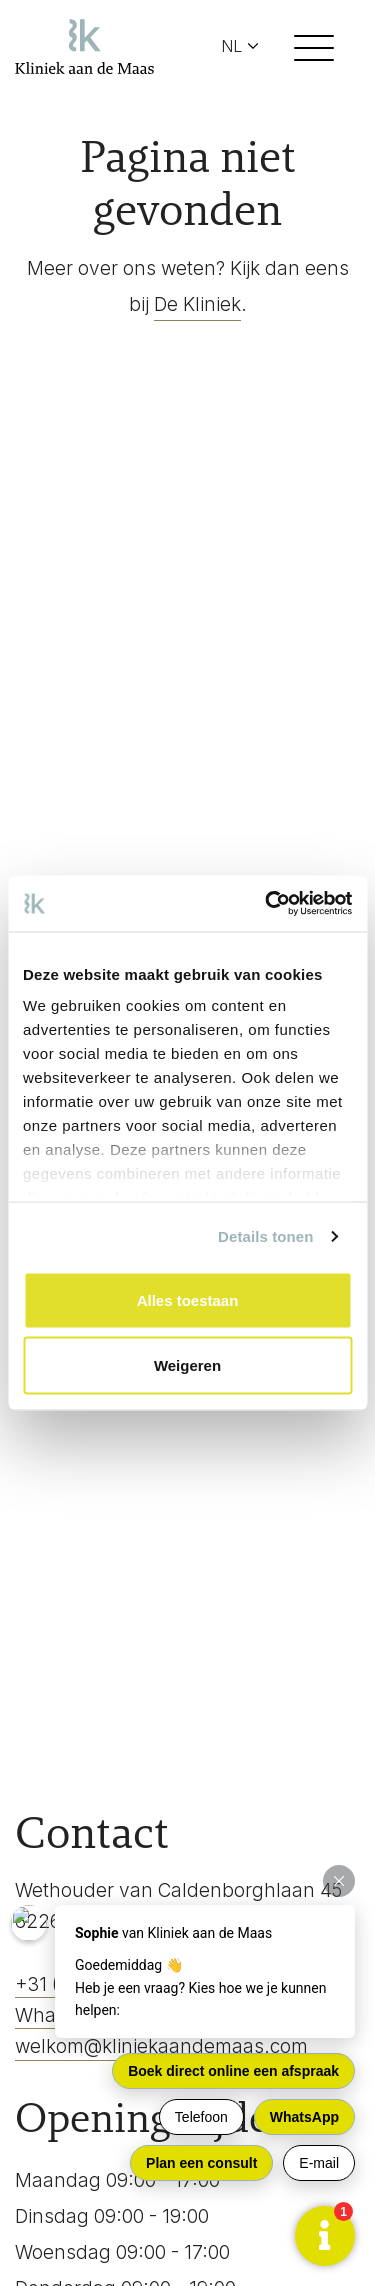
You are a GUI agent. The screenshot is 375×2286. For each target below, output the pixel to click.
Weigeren (187, 1365)
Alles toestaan (188, 1299)
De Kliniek (197, 304)
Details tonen (265, 1236)
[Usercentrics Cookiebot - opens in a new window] (267, 904)
